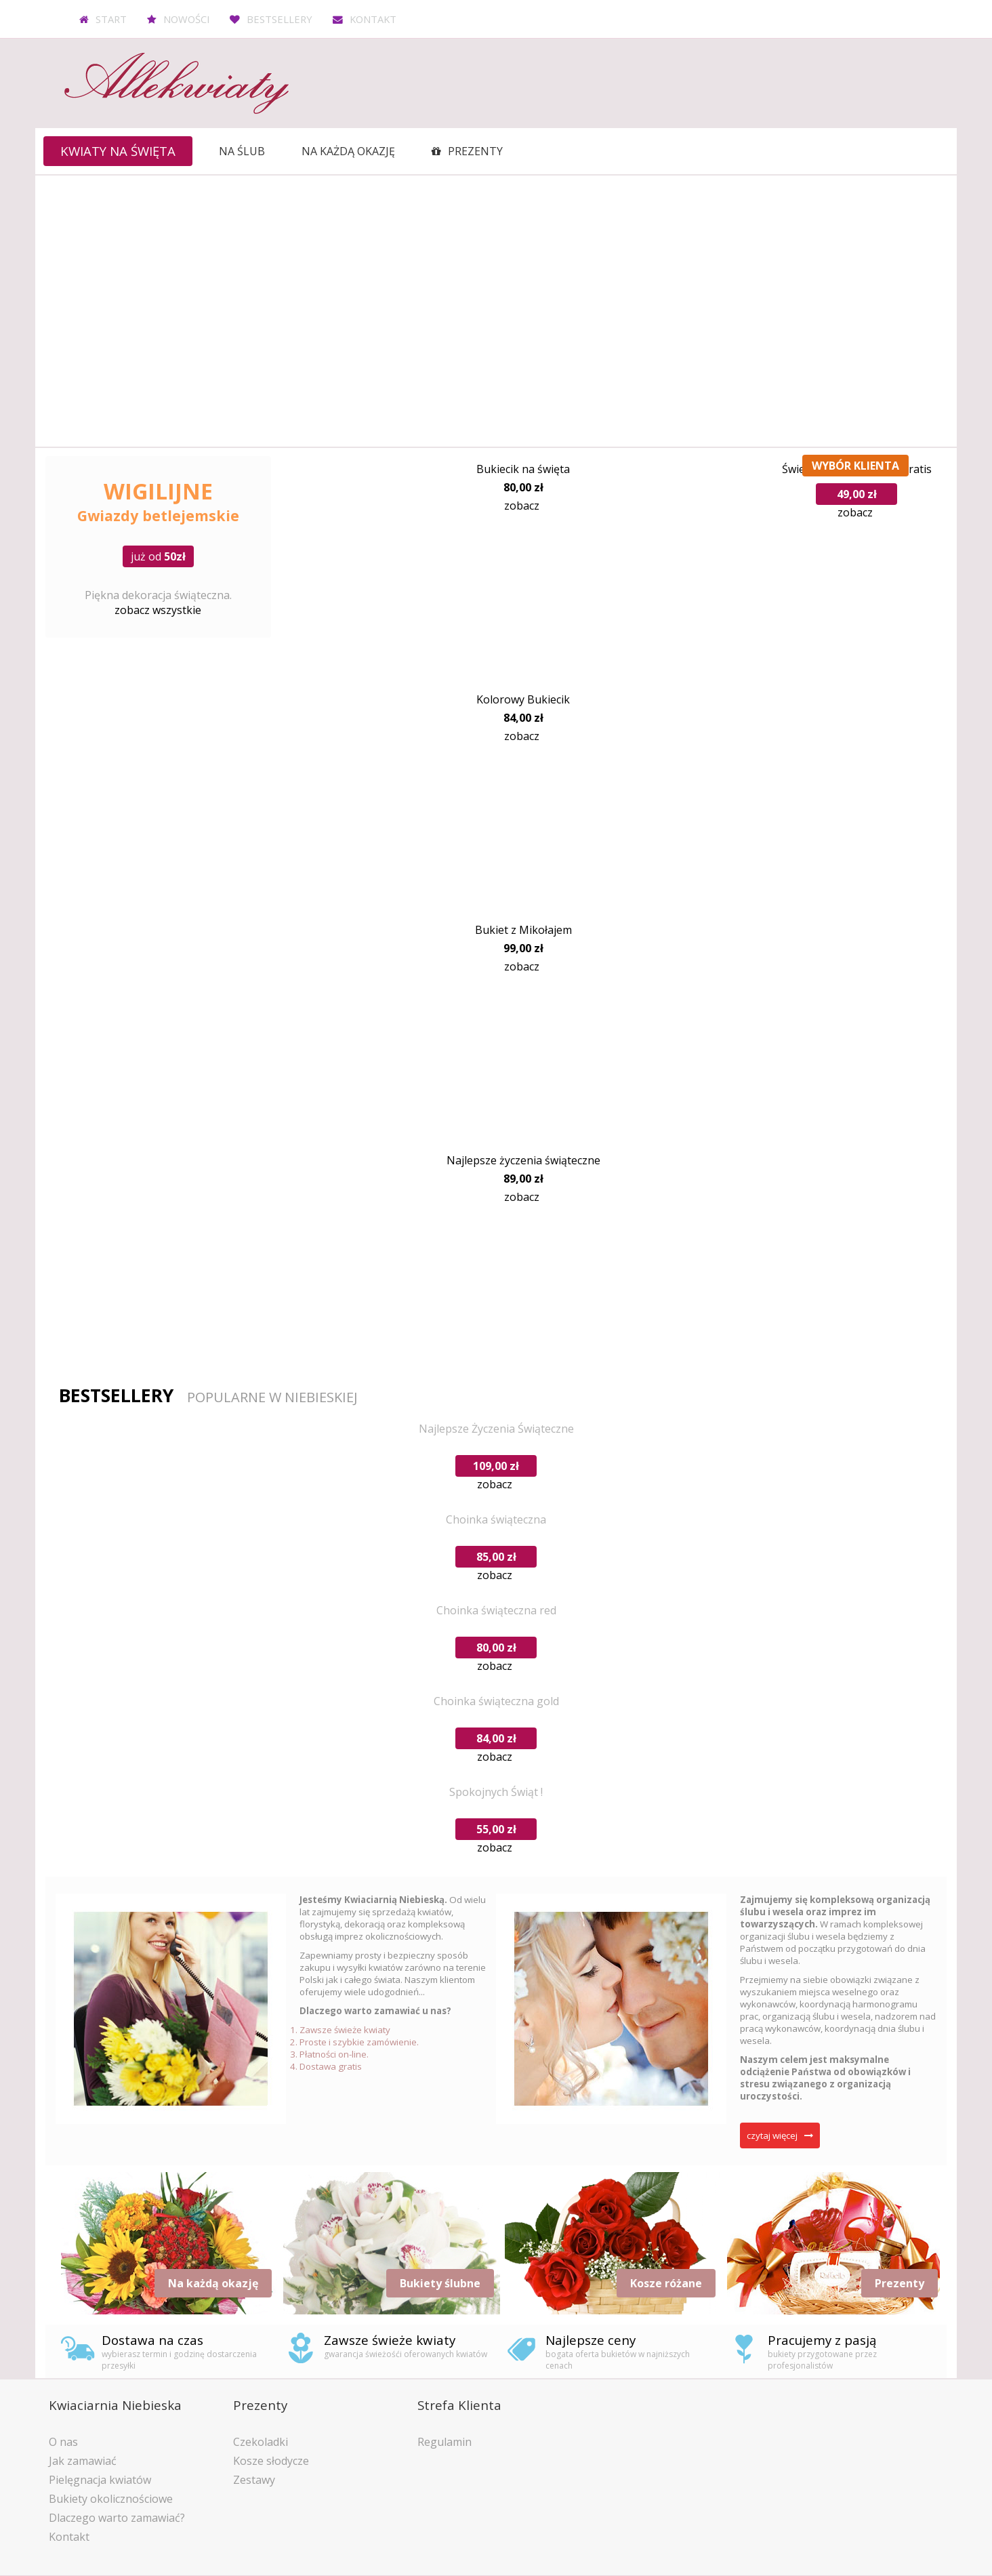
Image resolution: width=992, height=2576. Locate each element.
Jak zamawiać (83, 2460)
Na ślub (242, 151)
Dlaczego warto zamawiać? (117, 2517)
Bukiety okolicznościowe (111, 2498)
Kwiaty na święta (117, 150)
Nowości (186, 19)
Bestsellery (279, 19)
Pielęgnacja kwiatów (100, 2479)
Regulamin (444, 2441)
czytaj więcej (772, 2135)
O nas (63, 2441)
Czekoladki (260, 2441)
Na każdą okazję (348, 151)
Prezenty (475, 151)
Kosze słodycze (271, 2460)
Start (111, 19)
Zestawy (254, 2479)
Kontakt (373, 19)
